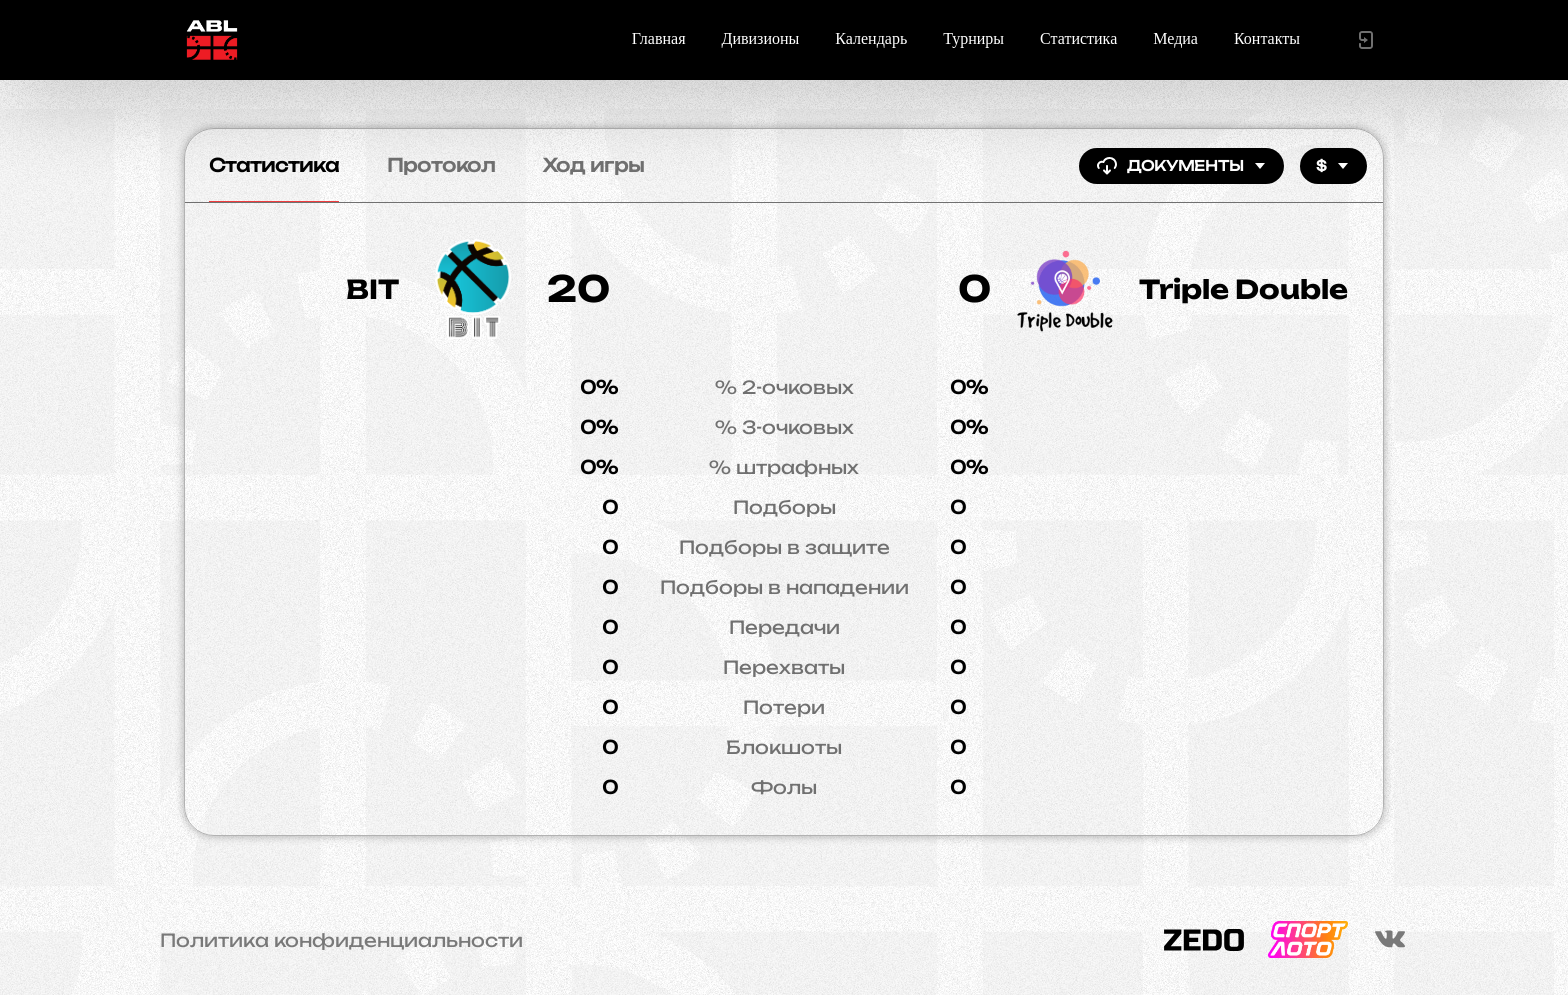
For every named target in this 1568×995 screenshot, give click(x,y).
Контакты (1267, 38)
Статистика (1078, 38)
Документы (1181, 166)
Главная (659, 38)
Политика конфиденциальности (341, 940)
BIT (372, 289)
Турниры (973, 38)
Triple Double (1243, 289)
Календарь (871, 38)
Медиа (1175, 38)
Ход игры (593, 165)
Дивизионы (761, 38)
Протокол (441, 165)
